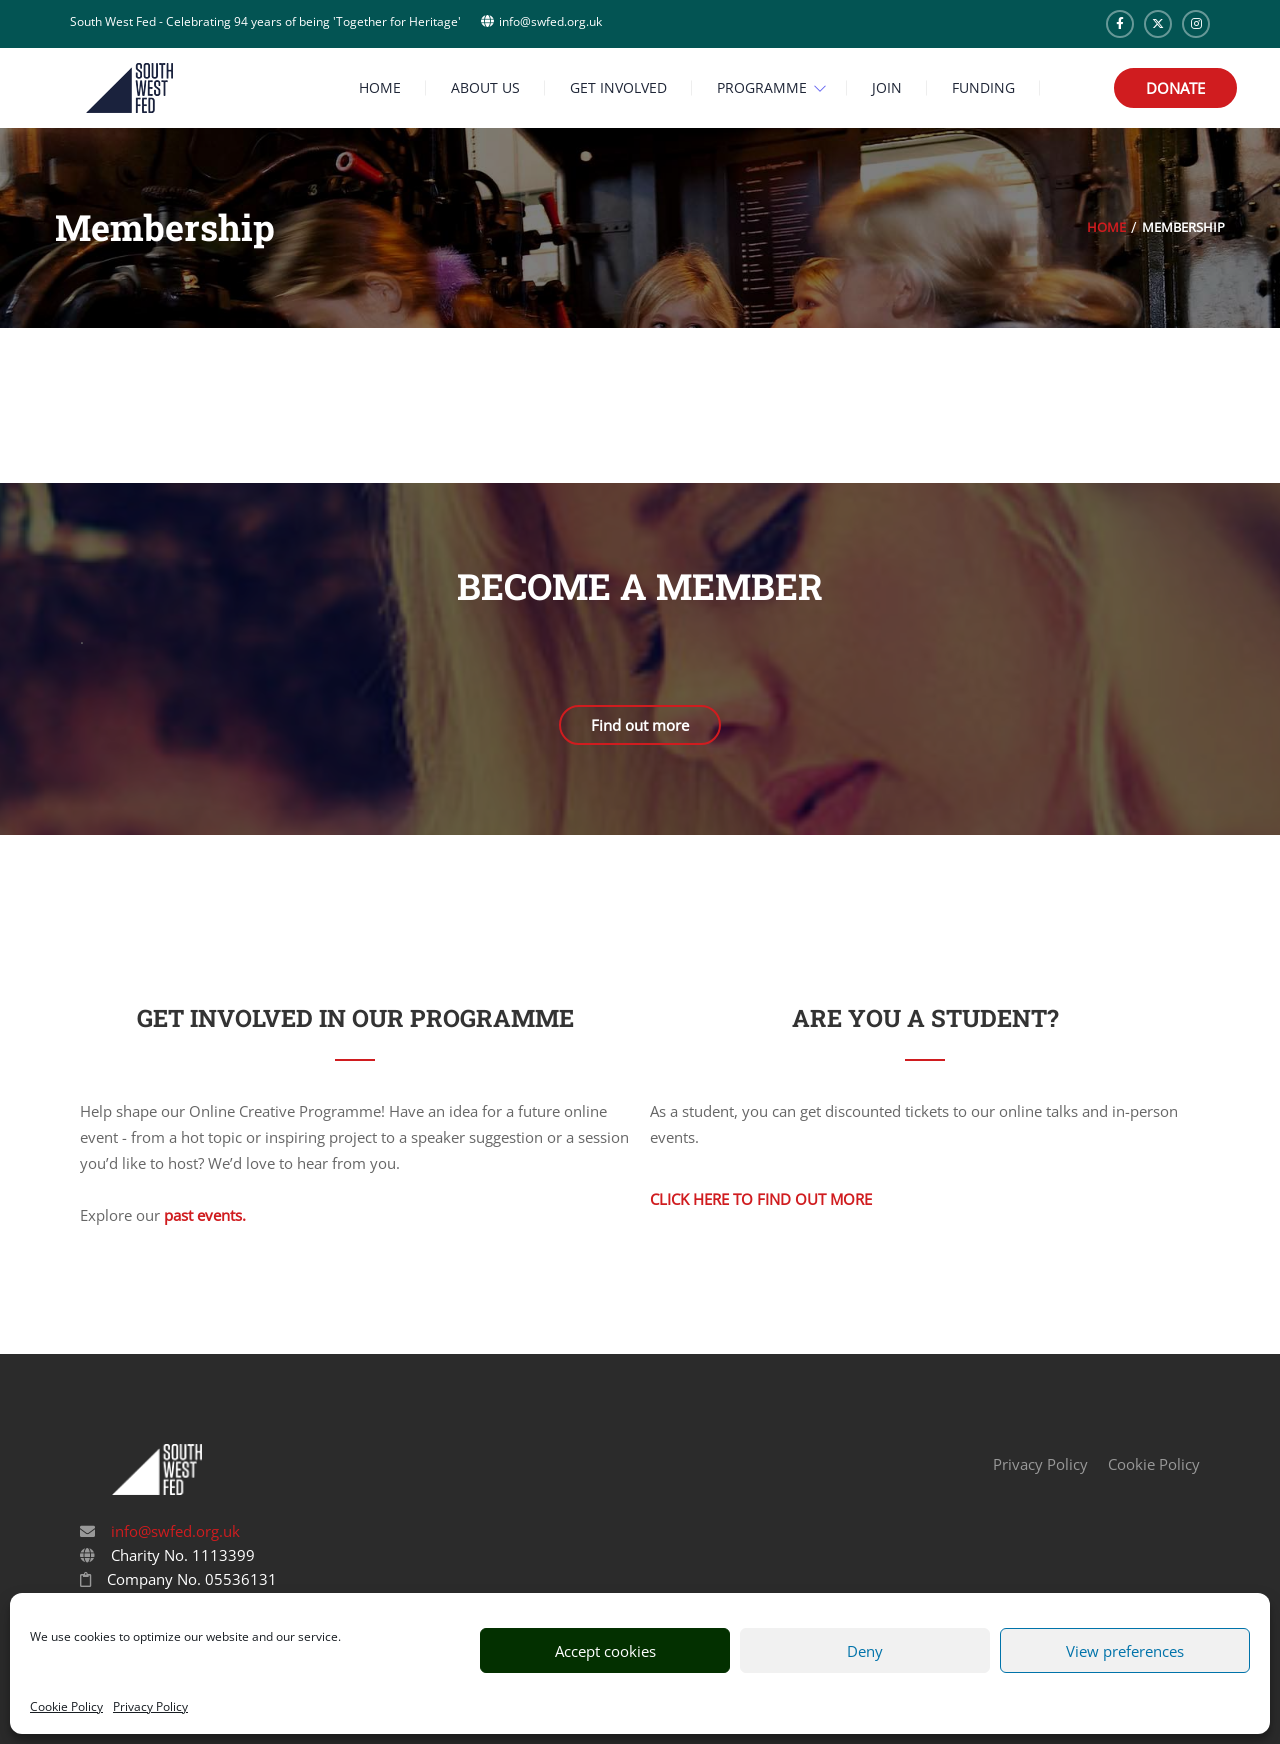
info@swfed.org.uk (173, 1531)
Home (1106, 227)
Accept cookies (605, 1651)
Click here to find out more (761, 1199)
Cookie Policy (66, 1706)
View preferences (1125, 1651)
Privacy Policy (150, 1706)
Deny (865, 1651)
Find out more (640, 725)
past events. (205, 1215)
